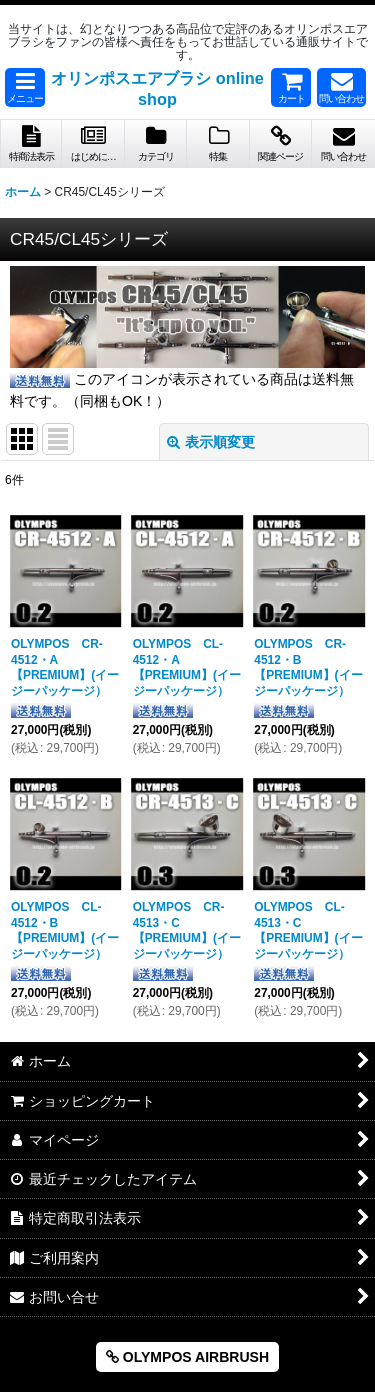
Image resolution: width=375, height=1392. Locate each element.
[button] (25, 87)
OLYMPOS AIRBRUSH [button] (187, 1357)
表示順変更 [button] (211, 442)
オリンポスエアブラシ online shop (157, 88)
